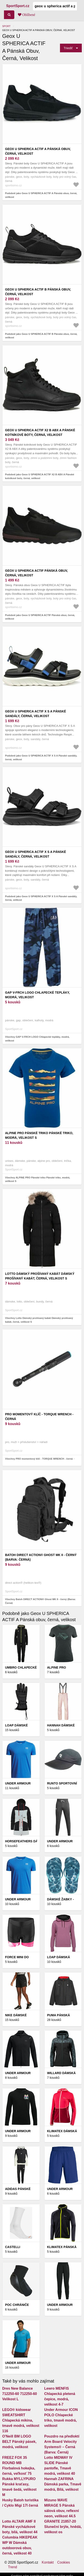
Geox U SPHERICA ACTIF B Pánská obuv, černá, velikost (38, 292)
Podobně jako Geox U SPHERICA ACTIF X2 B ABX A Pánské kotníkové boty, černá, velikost (39, 476)
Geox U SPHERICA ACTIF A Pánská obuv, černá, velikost (38, 151)
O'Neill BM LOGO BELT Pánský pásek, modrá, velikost (19, 2441)
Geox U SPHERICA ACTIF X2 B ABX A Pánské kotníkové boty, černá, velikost (40, 432)
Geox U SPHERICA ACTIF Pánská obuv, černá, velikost (36, 573)
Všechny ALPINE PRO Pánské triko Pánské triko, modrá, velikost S (37, 1179)
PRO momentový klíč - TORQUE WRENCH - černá (39, 1416)
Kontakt (48, 2562)
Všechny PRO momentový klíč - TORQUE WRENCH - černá (39, 1458)
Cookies (63, 2562)
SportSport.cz (17, 6)
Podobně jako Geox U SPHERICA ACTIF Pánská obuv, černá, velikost (40, 617)
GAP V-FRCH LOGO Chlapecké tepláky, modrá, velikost (37, 995)
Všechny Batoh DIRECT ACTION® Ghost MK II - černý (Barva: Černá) (40, 1601)
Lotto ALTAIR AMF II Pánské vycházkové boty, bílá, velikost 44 (19, 2526)
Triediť (68, 48)
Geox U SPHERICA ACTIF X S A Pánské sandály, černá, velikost (35, 714)
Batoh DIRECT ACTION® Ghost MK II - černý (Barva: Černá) (41, 1557)
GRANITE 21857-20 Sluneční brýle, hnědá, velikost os (63, 2526)
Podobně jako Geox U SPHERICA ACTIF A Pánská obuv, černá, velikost (41, 195)
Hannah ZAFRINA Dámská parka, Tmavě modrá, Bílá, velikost (62, 2484)
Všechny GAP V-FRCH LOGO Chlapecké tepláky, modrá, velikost (37, 1038)
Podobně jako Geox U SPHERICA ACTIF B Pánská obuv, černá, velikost (41, 336)
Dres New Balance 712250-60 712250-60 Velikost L (19, 2394)
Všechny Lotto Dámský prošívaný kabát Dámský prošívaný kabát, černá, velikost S (39, 1320)
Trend (12, 2567)
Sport (6, 26)
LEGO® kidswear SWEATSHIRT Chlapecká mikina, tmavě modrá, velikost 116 (20, 2420)
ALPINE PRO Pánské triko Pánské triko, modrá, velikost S (39, 1135)
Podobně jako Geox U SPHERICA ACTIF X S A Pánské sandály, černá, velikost (41, 757)
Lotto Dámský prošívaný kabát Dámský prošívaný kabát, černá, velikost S (40, 1276)
